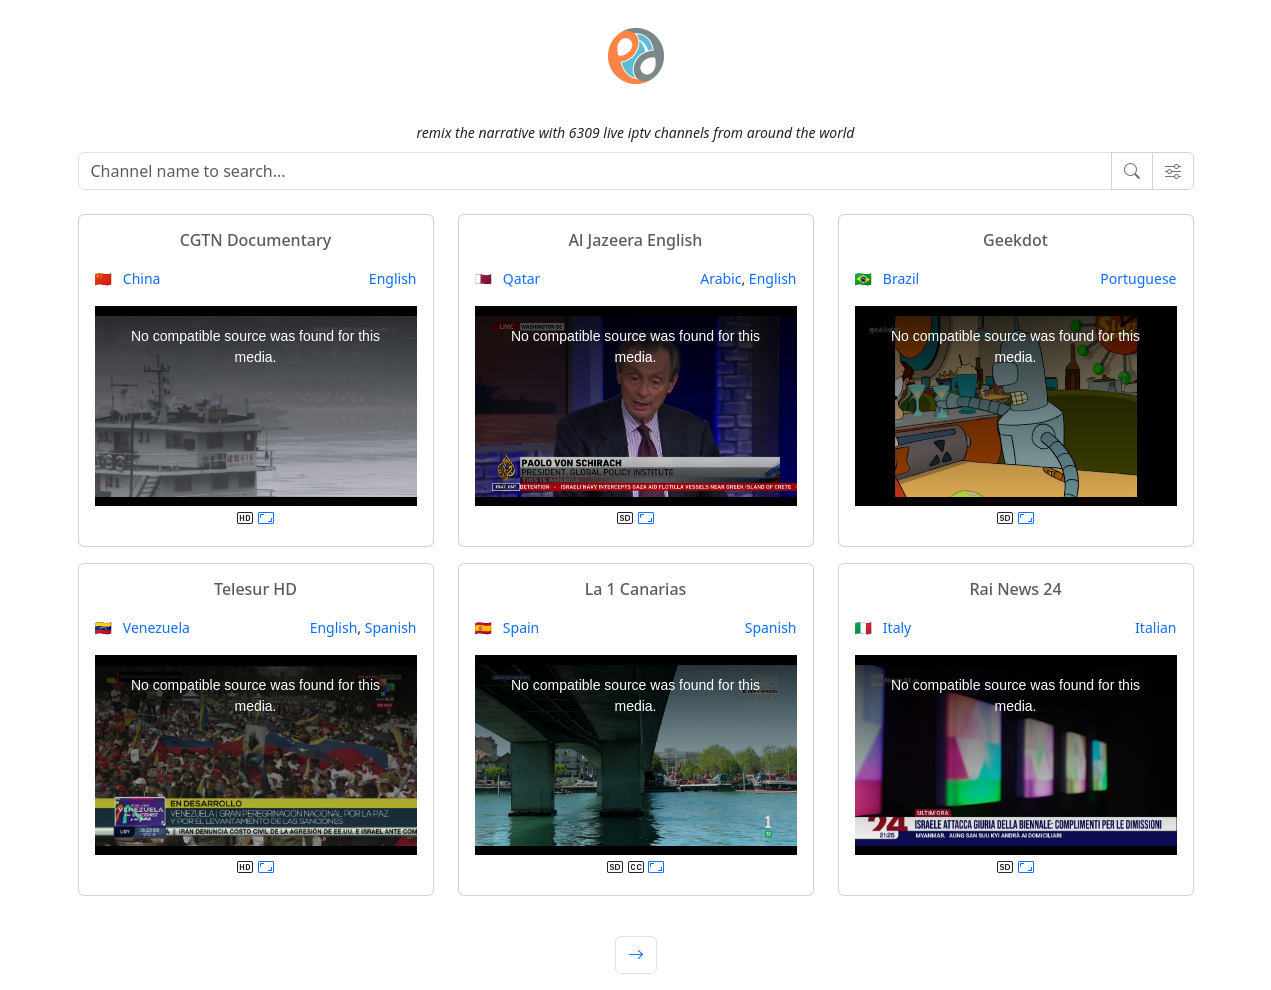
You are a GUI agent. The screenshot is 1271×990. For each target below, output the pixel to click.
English (393, 278)
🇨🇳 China (128, 278)
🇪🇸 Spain (507, 627)
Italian (1155, 627)
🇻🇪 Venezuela (142, 627)
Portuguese (1138, 278)
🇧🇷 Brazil (887, 278)
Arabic (720, 278)
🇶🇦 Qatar (508, 278)
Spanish (391, 627)
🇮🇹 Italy (883, 627)
